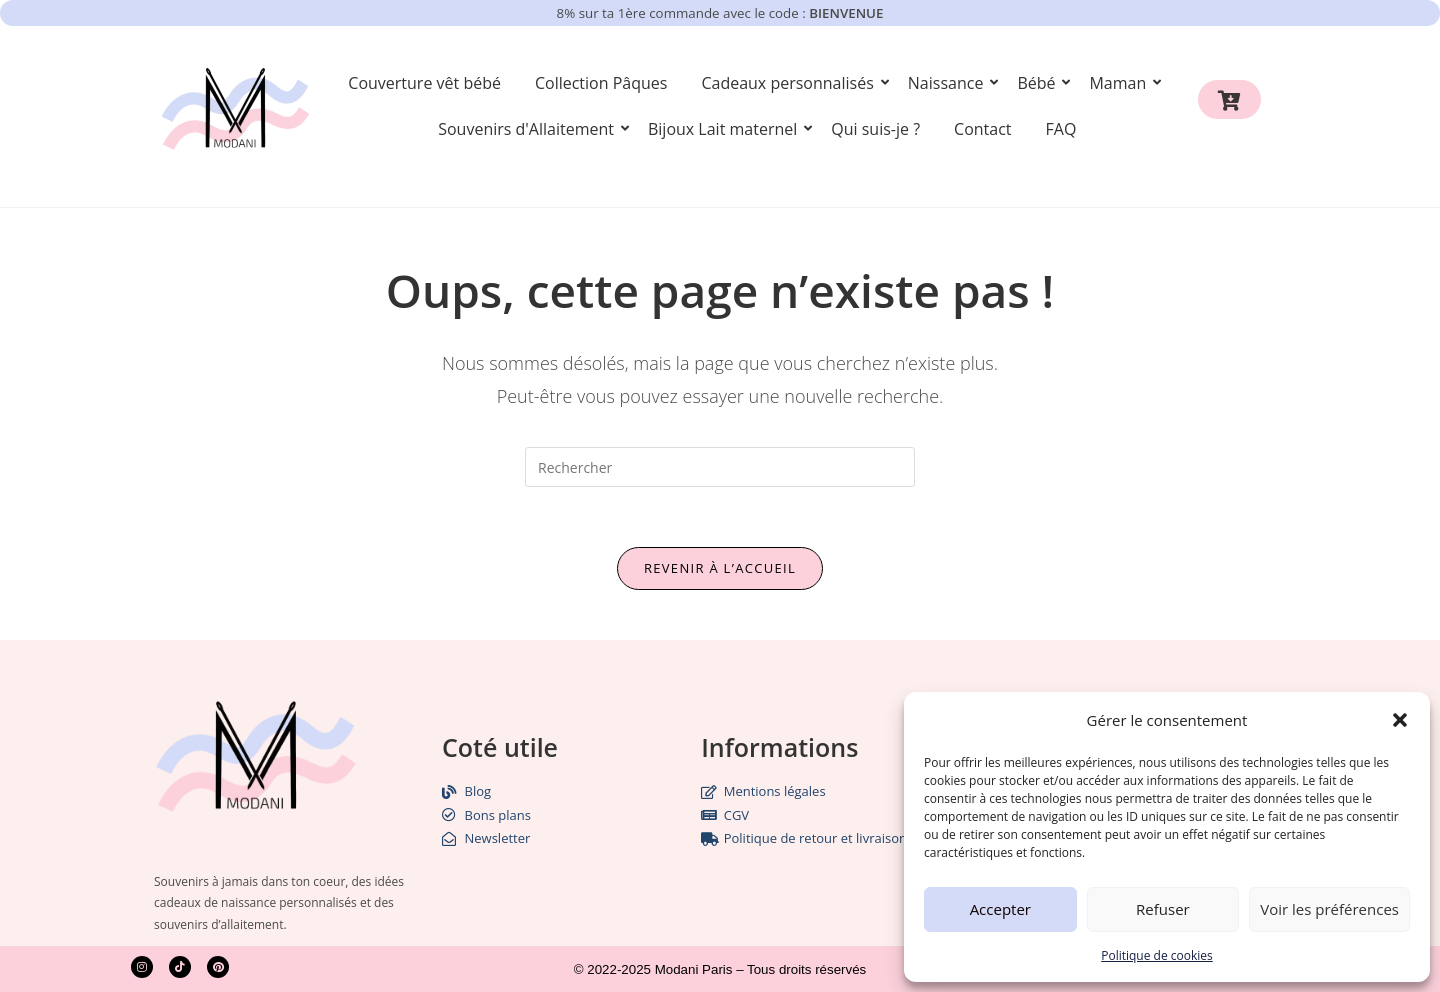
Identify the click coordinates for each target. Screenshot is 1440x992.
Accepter (1000, 909)
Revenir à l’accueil (720, 568)
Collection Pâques (601, 83)
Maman (1121, 83)
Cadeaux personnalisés (790, 83)
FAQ (1061, 129)
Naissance (949, 83)
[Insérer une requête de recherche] (720, 467)
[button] (1400, 720)
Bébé (1039, 83)
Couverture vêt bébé (424, 83)
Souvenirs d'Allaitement (529, 129)
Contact (982, 129)
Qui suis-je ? (875, 129)
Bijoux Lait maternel (726, 129)
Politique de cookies (1157, 955)
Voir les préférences (1329, 909)
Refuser (1163, 909)
